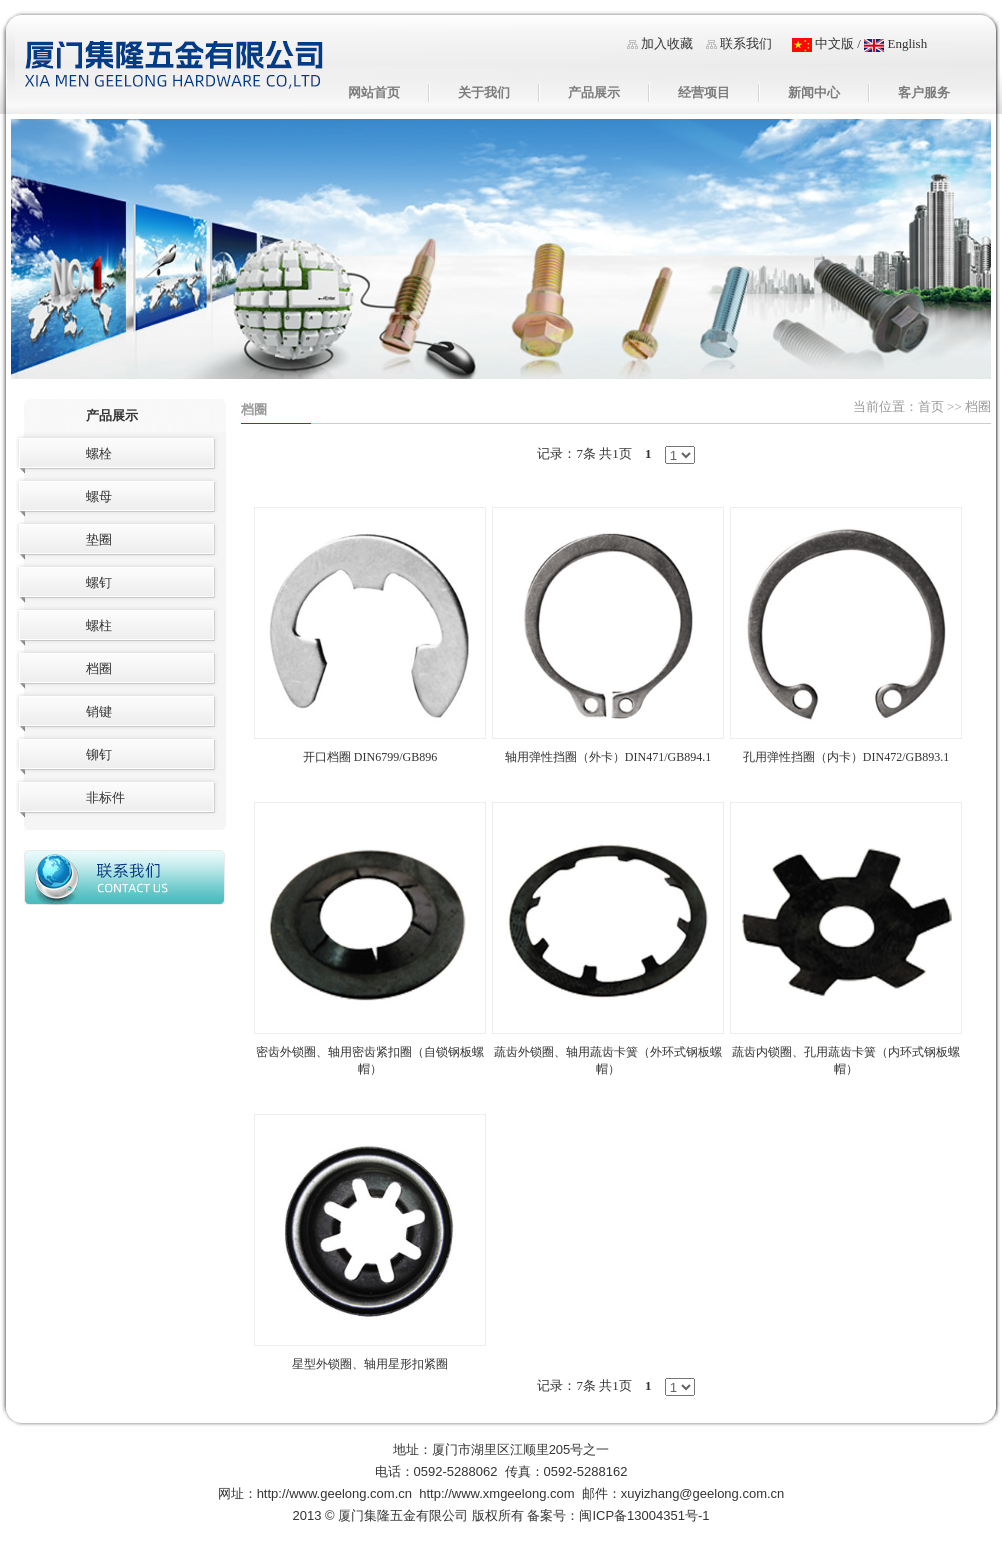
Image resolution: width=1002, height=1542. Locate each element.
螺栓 (99, 453)
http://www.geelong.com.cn (334, 1493)
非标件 (105, 797)
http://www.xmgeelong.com (496, 1493)
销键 (99, 711)
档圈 (254, 409)
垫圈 (99, 539)
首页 (931, 406)
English (895, 43)
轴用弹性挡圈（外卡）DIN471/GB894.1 (608, 757)
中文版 (823, 43)
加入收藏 (667, 43)
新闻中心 (814, 92)
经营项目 (704, 92)
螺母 (99, 496)
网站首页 (374, 92)
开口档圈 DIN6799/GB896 (370, 757)
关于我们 (484, 92)
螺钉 (99, 582)
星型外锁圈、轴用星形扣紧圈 (370, 1364)
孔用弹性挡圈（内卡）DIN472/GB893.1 (846, 757)
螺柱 (99, 625)
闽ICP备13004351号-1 (644, 1515)
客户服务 (924, 92)
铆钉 (99, 754)
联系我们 (746, 43)
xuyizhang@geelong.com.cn (703, 1493)
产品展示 (594, 92)
